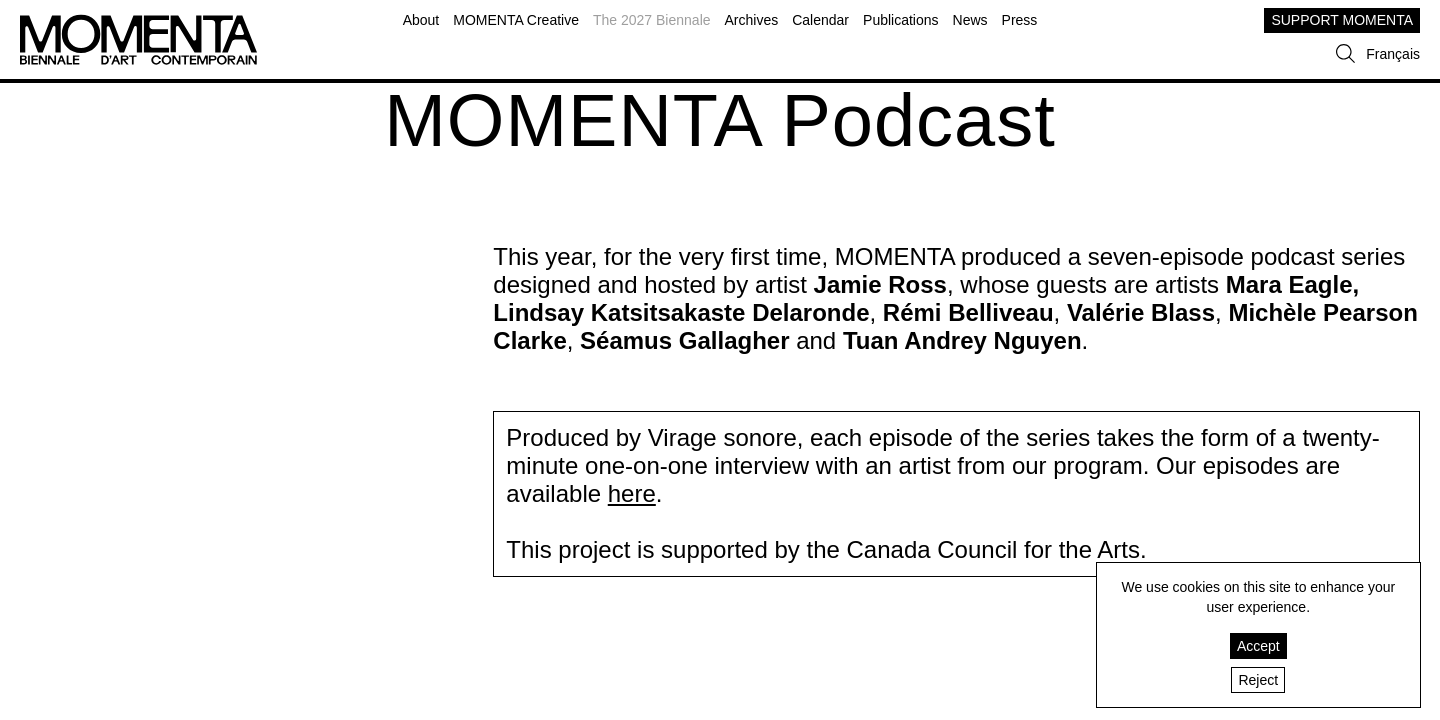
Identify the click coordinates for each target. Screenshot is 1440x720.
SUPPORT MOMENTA (1342, 20)
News (970, 20)
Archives (752, 20)
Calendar (820, 20)
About (421, 20)
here (632, 493)
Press (1020, 20)
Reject (1258, 680)
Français (1393, 54)
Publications (901, 20)
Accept (1258, 646)
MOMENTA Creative (516, 20)
